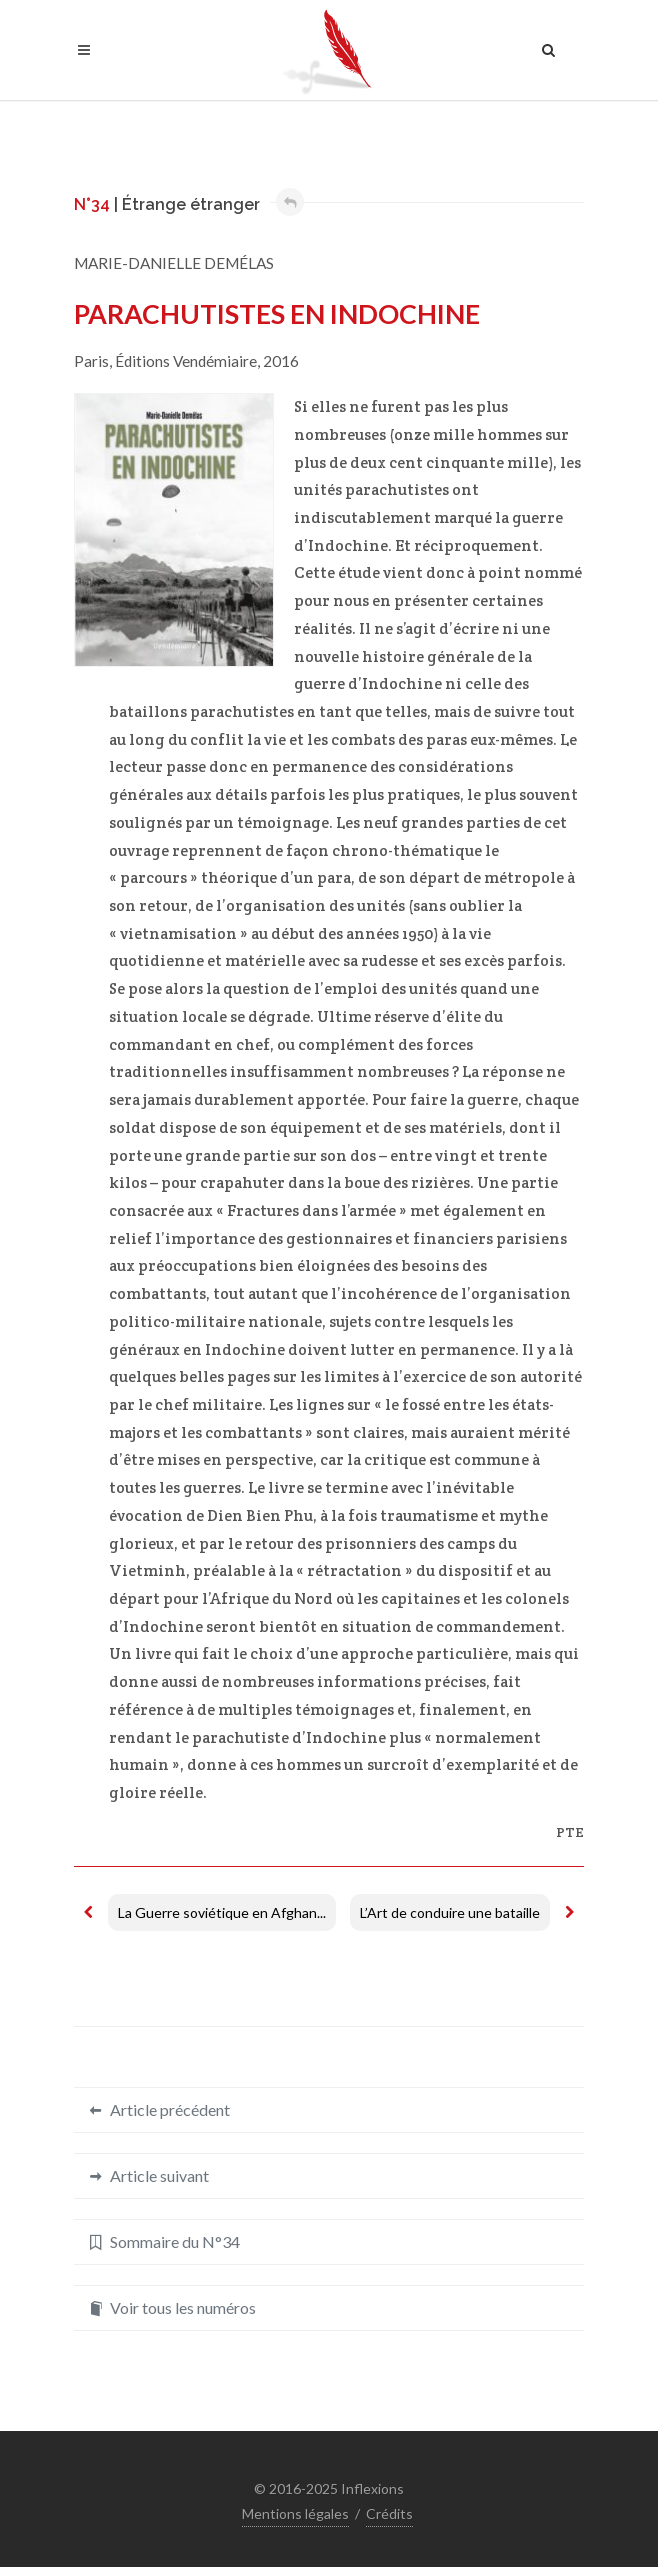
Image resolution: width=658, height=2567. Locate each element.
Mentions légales (295, 2513)
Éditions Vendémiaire (186, 361)
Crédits (389, 2513)
